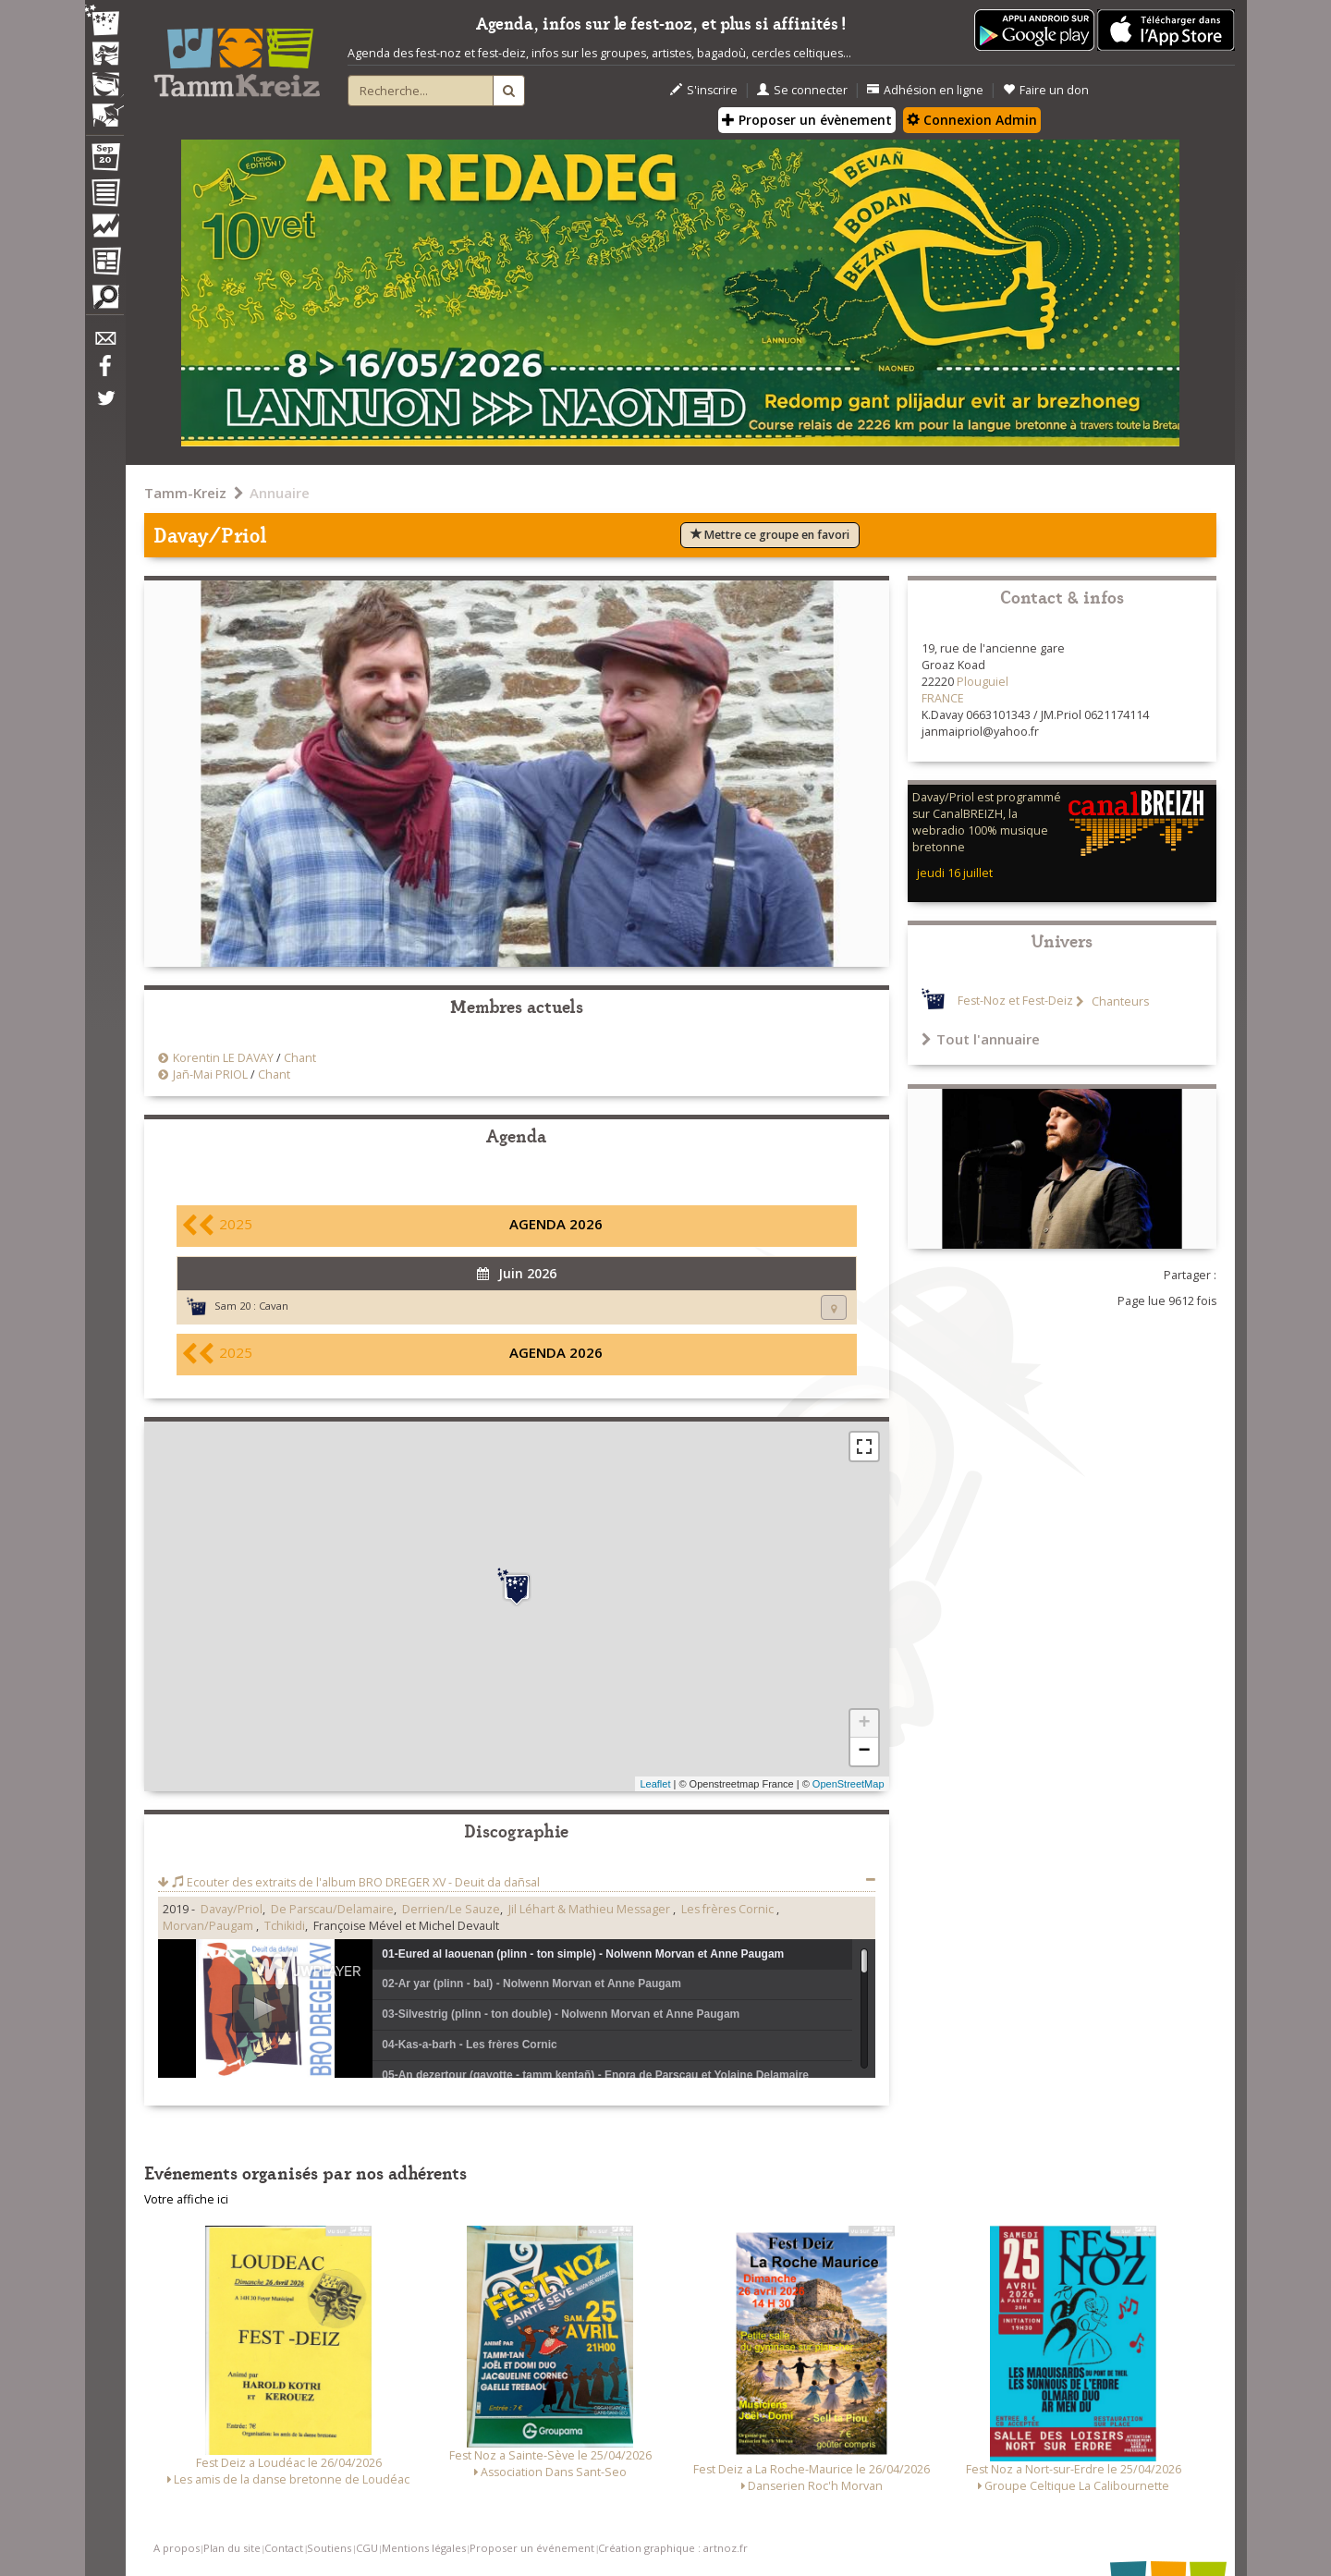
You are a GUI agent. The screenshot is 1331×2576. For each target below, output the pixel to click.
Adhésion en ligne (925, 90)
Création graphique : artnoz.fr (673, 2548)
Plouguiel (982, 682)
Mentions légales (424, 2548)
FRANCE (943, 698)
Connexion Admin (972, 119)
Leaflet (655, 1783)
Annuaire (280, 492)
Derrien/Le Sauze (451, 1909)
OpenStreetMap (848, 1783)
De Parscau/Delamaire (332, 1909)
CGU (367, 2548)
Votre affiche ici (186, 2199)
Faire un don (1046, 90)
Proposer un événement (532, 2548)
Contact (283, 2548)
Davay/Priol (232, 1909)
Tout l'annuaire (981, 1039)
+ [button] (864, 1724)
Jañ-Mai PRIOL (210, 1074)
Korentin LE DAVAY (223, 1058)
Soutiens (329, 2548)
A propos (176, 2548)
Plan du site (232, 2548)
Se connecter (802, 90)
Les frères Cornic (728, 1909)
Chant (300, 1058)
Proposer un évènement (807, 119)
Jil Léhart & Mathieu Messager (590, 1909)
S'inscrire (704, 90)
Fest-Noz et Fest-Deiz (1015, 1001)
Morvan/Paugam (209, 1926)
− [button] (864, 1751)
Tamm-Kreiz (185, 492)
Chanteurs (1119, 1001)
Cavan (273, 1305)
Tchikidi (284, 1926)
